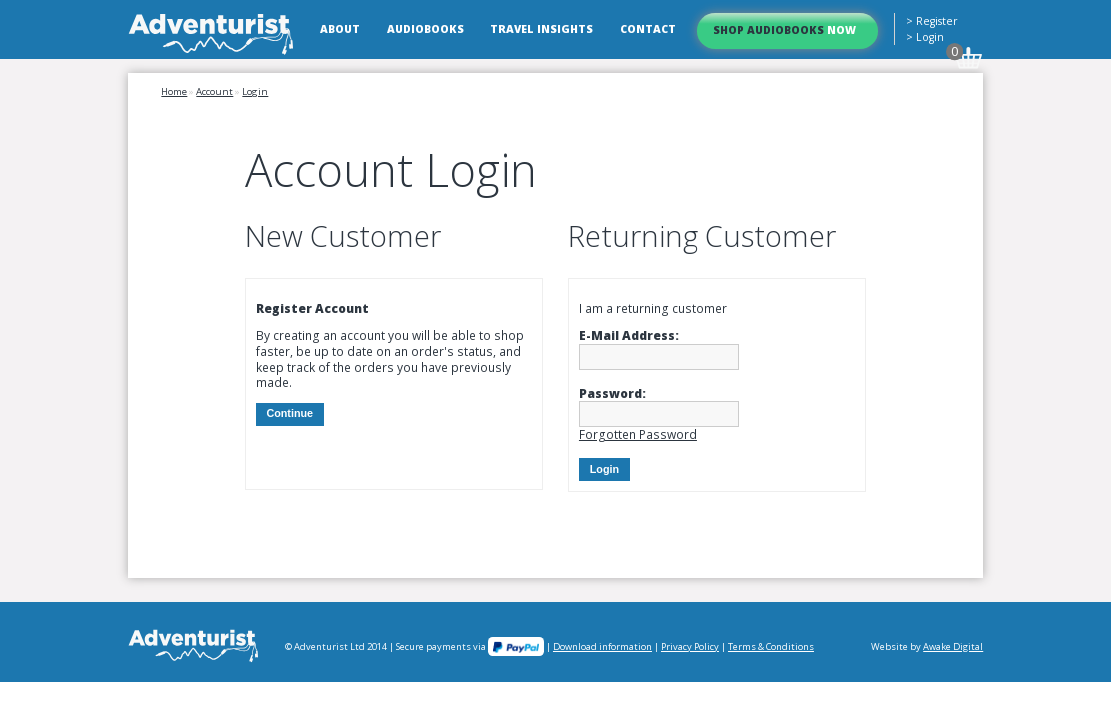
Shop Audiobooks (784, 30)
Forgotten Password (638, 434)
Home (174, 91)
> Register (932, 21)
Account (214, 91)
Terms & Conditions (771, 646)
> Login (925, 37)
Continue (289, 413)
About (340, 29)
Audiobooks (425, 29)
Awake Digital (953, 646)
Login (255, 91)
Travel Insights (541, 29)
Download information (602, 646)
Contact (648, 29)
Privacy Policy (690, 646)
